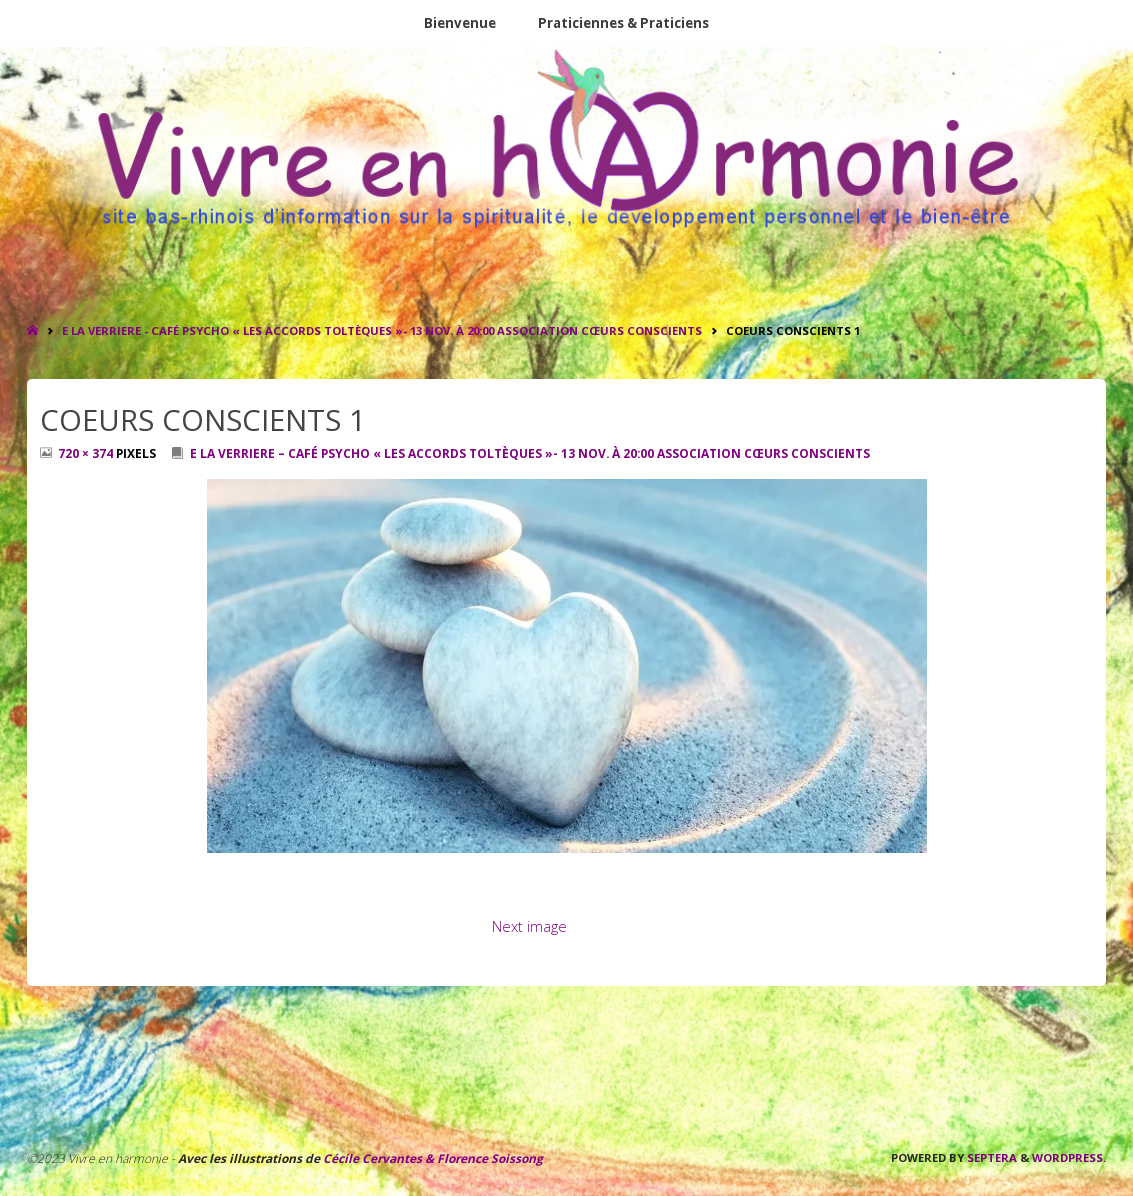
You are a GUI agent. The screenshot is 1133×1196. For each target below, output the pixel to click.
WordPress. (1069, 1157)
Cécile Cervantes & (378, 1158)
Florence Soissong (488, 1158)
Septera (990, 1157)
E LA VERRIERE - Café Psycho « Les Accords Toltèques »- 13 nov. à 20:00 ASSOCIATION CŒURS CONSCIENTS (382, 330)
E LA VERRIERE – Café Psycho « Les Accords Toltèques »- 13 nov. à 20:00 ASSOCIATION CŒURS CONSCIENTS (530, 453)
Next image (529, 926)
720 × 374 (87, 453)
